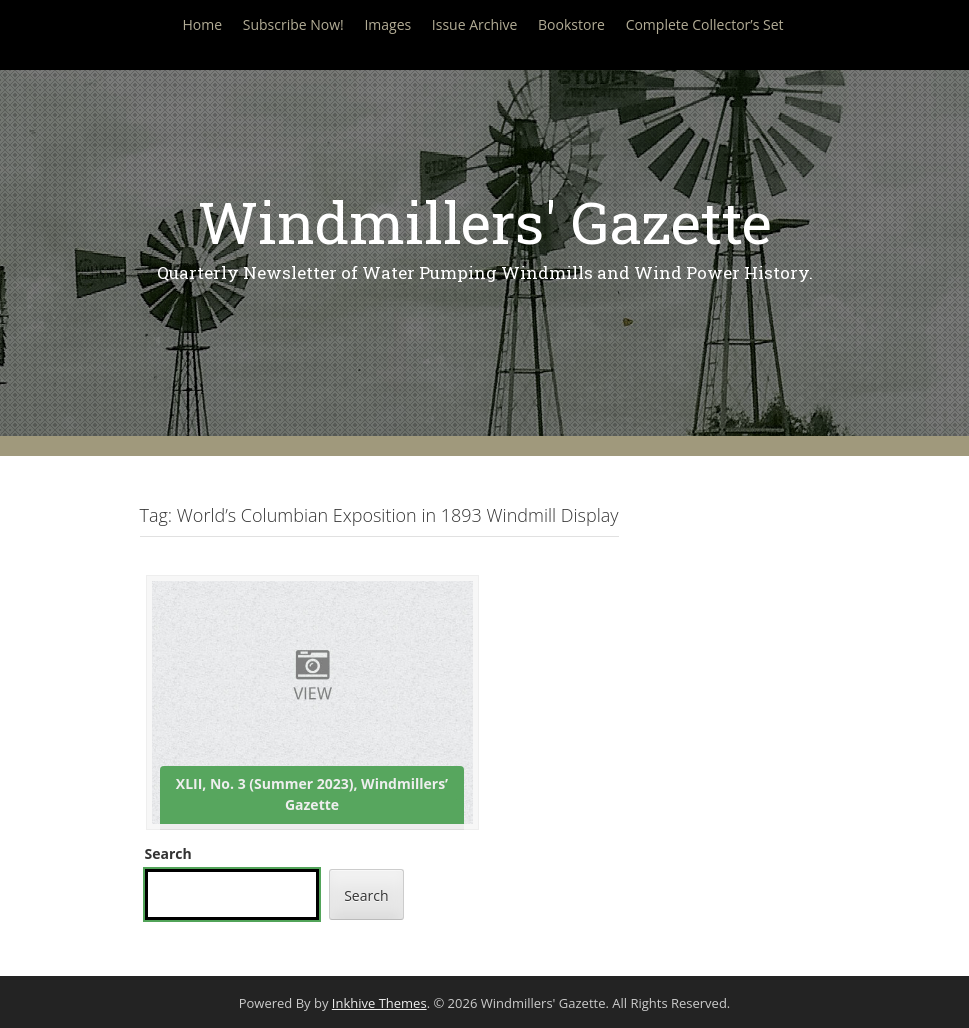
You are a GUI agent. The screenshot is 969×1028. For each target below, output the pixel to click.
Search (168, 853)
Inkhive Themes (379, 1003)
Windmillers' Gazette (485, 221)
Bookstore (571, 24)
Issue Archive (475, 24)
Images (387, 24)
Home (202, 24)
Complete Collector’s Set (705, 24)
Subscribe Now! (293, 24)
